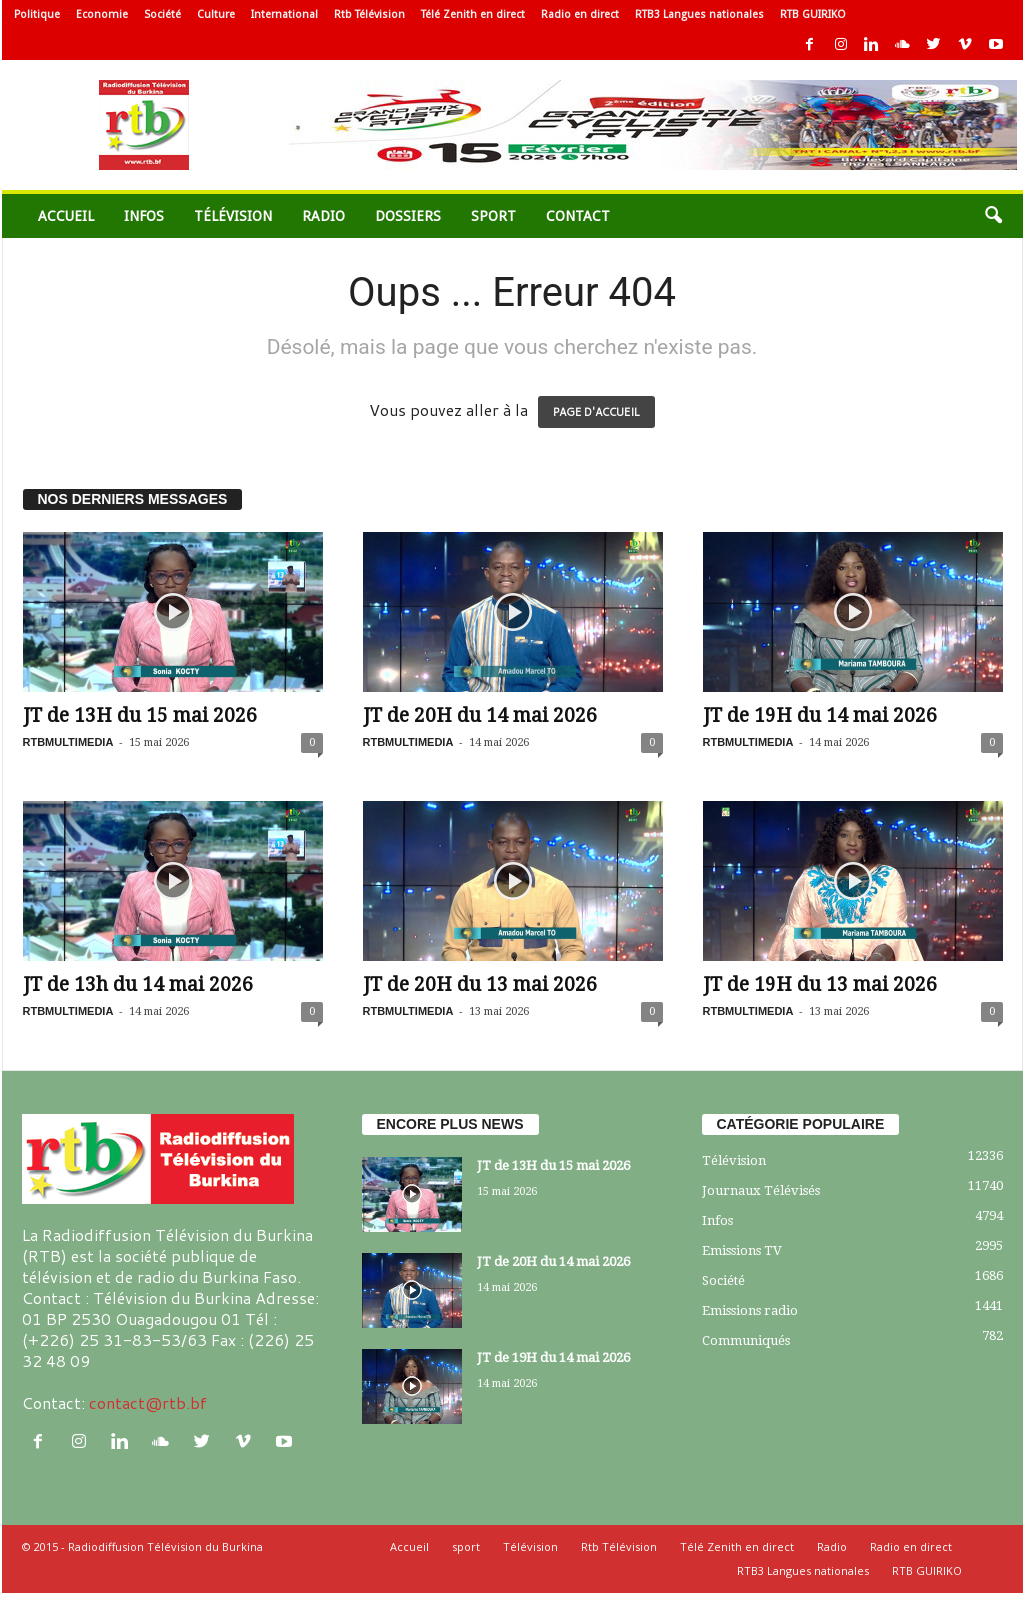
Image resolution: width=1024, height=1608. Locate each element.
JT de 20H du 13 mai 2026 (480, 984)
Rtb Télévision (369, 14)
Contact (578, 216)
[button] (993, 216)
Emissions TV (742, 1250)
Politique (37, 14)
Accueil (66, 216)
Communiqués (746, 1340)
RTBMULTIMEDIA (68, 742)
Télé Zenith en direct (473, 14)
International (284, 14)
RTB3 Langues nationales (699, 14)
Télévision (233, 216)
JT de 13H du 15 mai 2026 (140, 715)
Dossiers (408, 216)
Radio (323, 216)
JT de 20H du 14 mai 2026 (480, 715)
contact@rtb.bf (148, 1402)
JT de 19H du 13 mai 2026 (820, 984)
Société (162, 14)
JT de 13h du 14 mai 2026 (138, 984)
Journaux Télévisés (761, 1190)
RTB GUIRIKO (813, 14)
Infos (144, 216)
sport (493, 216)
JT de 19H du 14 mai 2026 (820, 715)
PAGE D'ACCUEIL (596, 412)
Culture (216, 14)
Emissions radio (750, 1310)
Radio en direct (580, 14)
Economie (102, 14)
